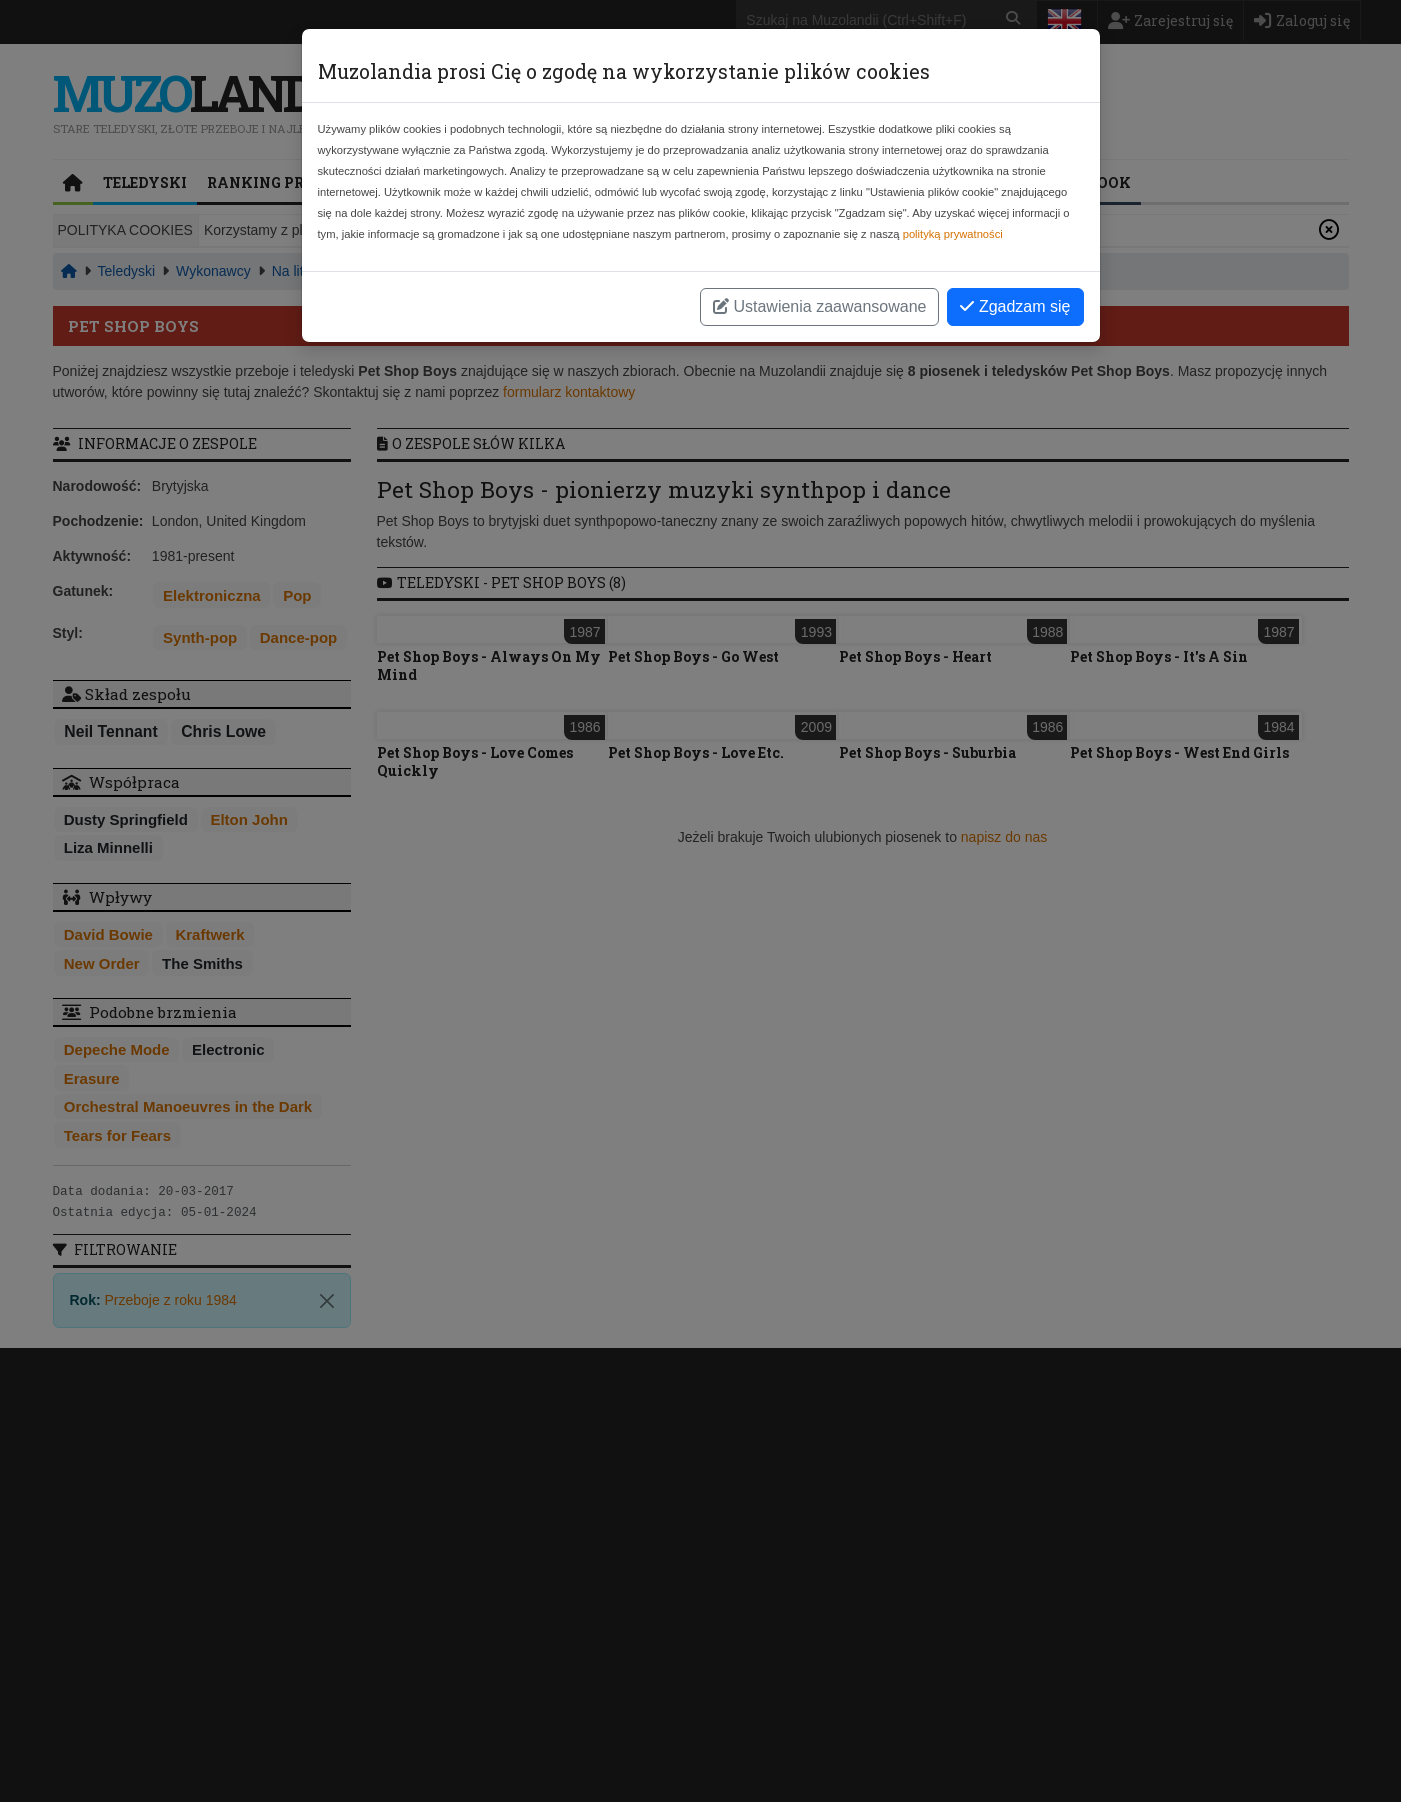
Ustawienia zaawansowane (819, 306)
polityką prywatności (953, 234)
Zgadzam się (1015, 306)
